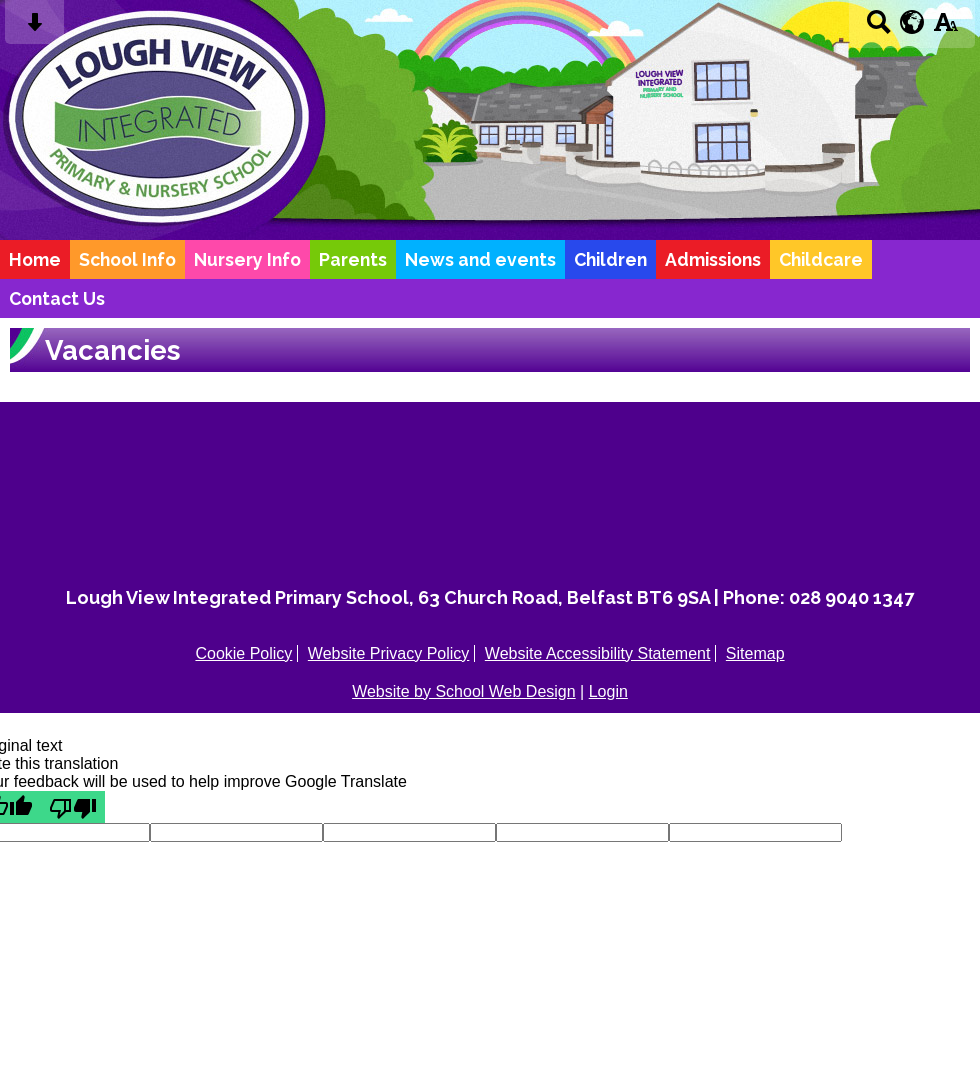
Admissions (713, 259)
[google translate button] (912, 22)
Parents (353, 259)
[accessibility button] (945, 28)
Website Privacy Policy (389, 653)
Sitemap (755, 653)
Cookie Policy (243, 653)
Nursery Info (247, 259)
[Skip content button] (34, 28)
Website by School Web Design (464, 691)
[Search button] (878, 28)
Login (608, 691)
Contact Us (57, 298)
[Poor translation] (73, 807)
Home (35, 259)
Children (610, 259)
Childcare (821, 259)
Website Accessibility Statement (598, 653)
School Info (127, 259)
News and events (480, 259)
